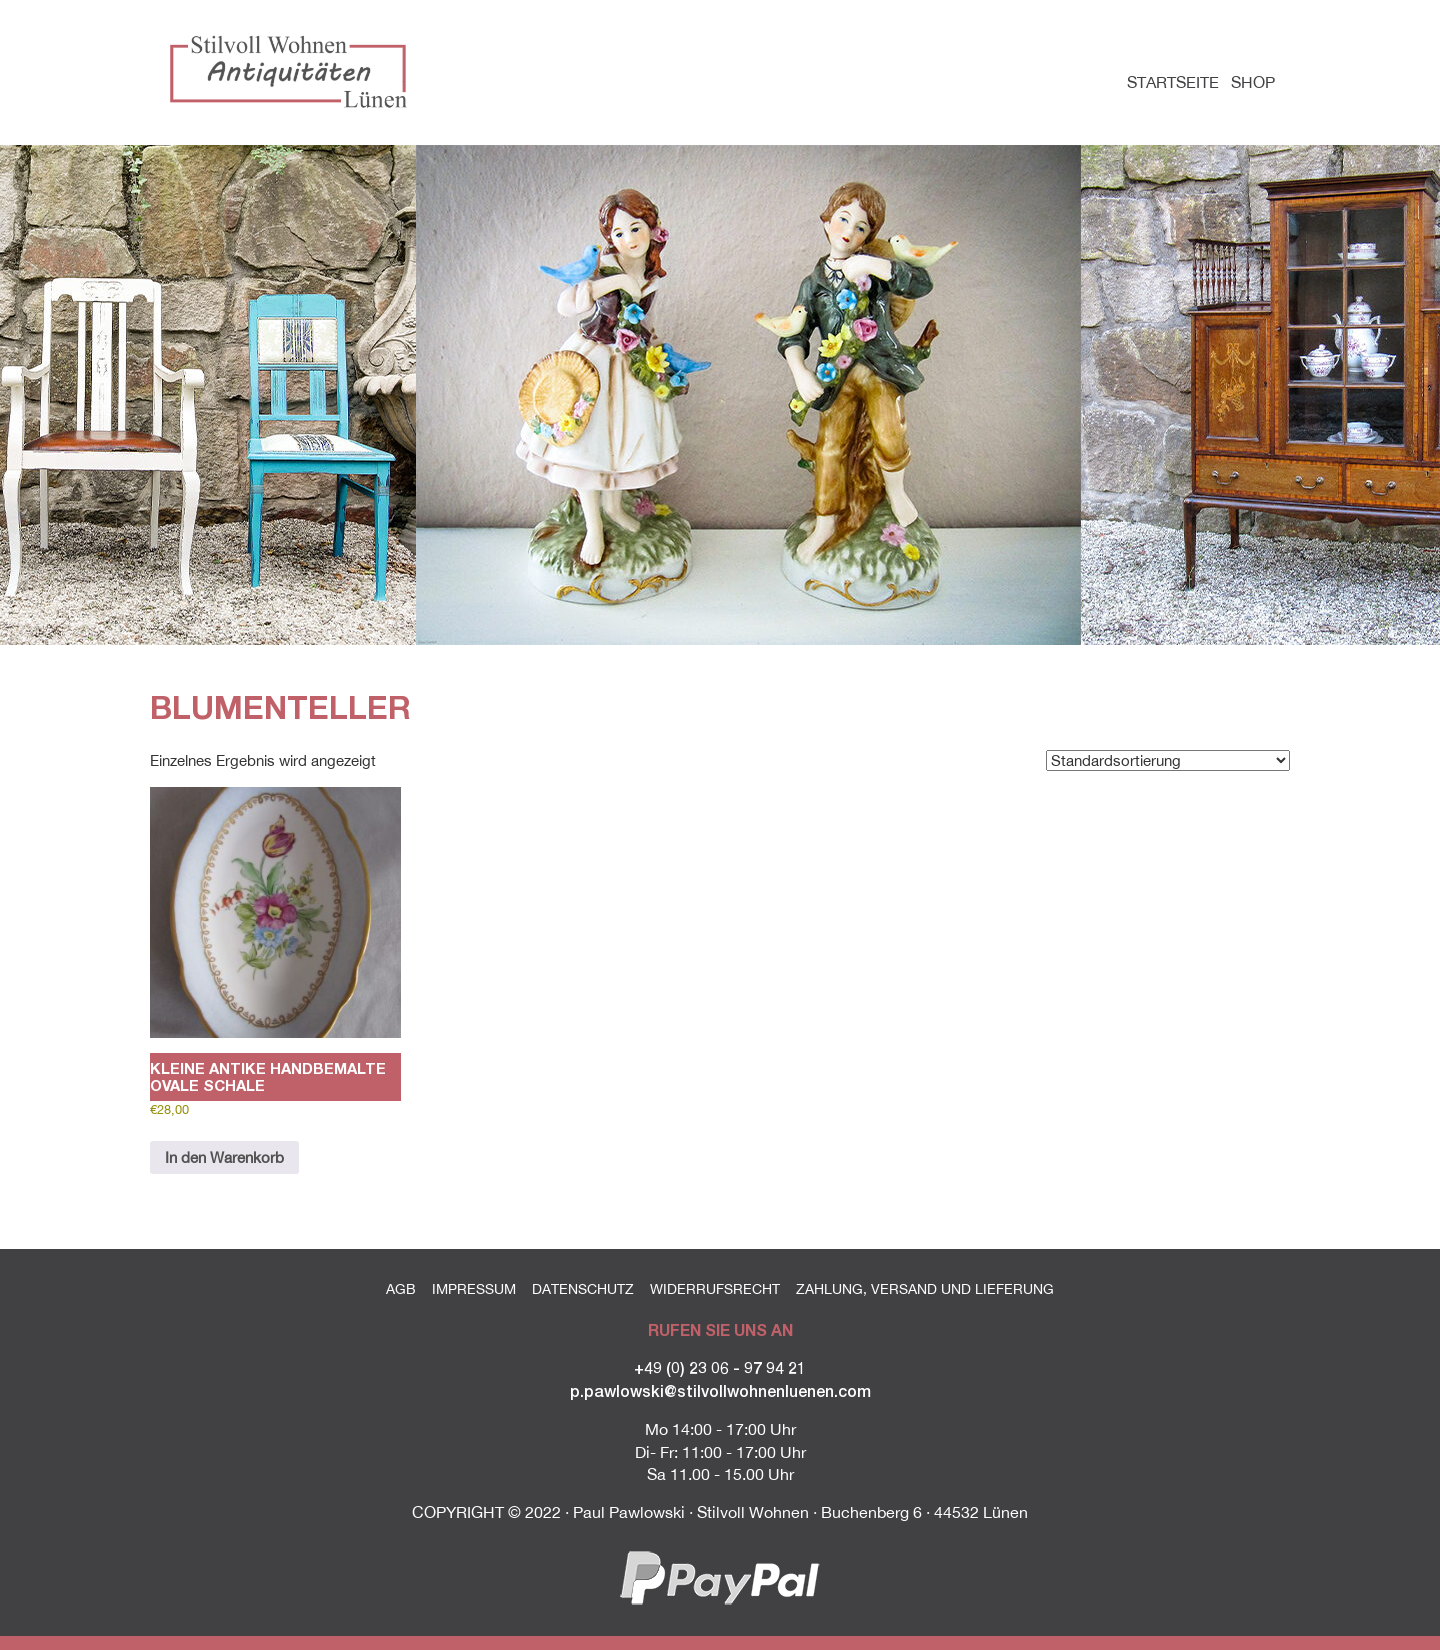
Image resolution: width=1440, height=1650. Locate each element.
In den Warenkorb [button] (224, 1157)
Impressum (474, 1289)
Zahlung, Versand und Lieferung (925, 1289)
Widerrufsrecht (715, 1289)
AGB (401, 1289)
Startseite (1173, 82)
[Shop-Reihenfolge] (1168, 760)
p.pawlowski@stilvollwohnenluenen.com (720, 1390)
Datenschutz (583, 1289)
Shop (1253, 82)
